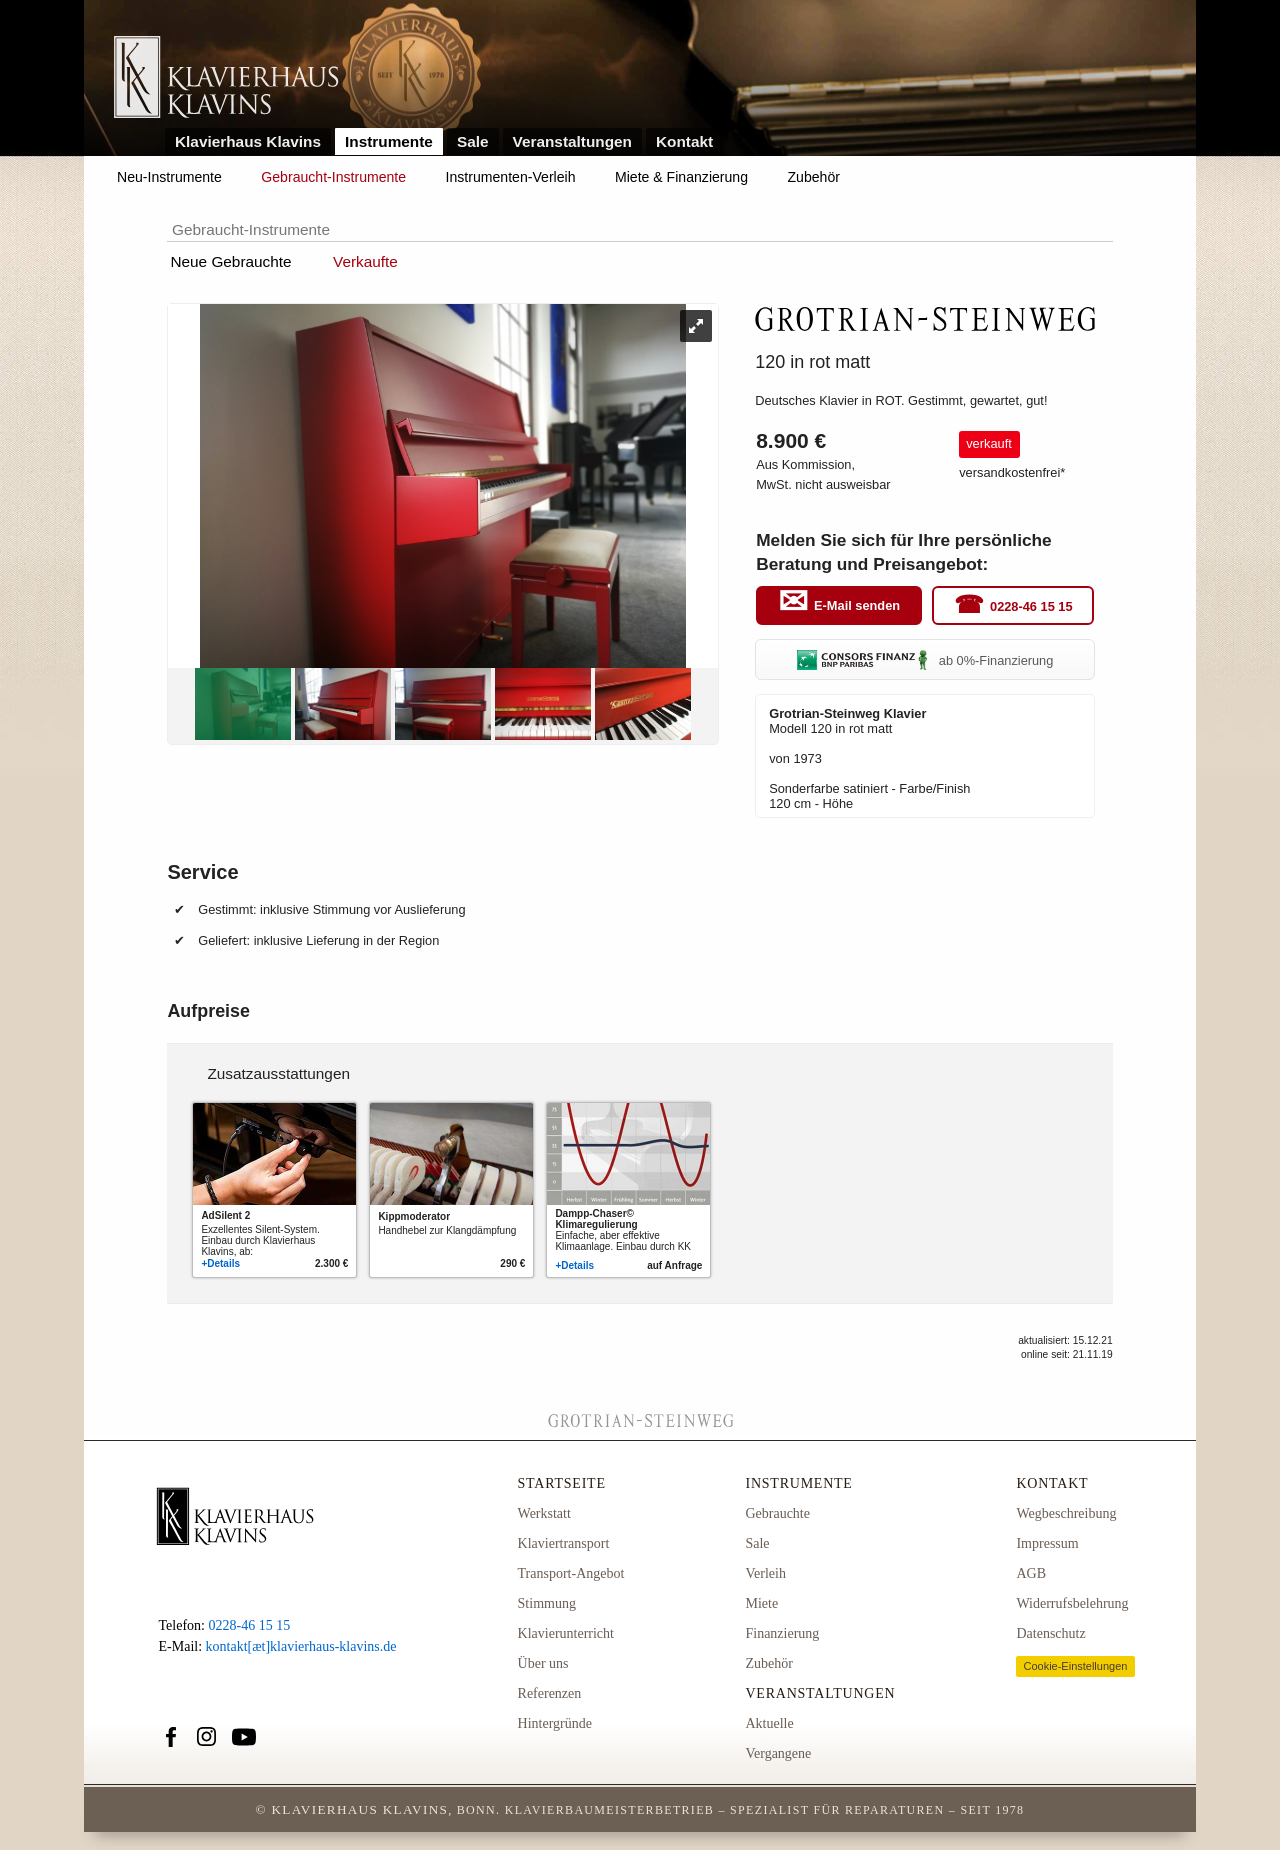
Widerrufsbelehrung (1072, 1603)
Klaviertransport (564, 1543)
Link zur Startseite (226, 78)
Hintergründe (555, 1723)
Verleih (765, 1573)
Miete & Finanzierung (681, 177)
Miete (761, 1603)
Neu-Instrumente (169, 177)
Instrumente (389, 141)
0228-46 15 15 (1031, 606)
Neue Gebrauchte (230, 261)
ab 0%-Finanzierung (925, 660)
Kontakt (684, 141)
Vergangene (778, 1753)
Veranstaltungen (573, 141)
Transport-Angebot (571, 1573)
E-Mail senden (857, 606)
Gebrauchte (777, 1513)
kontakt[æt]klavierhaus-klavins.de (301, 1646)
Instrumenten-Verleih (511, 177)
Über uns (543, 1663)
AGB (1031, 1573)
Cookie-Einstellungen (1075, 1666)
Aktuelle (769, 1723)
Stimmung (547, 1603)
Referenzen (550, 1693)
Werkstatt (544, 1513)
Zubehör (814, 177)
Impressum (1047, 1543)
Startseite (562, 1483)
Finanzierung (782, 1633)
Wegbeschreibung (1066, 1513)
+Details (220, 1263)
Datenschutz (1050, 1633)
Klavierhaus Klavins (248, 141)
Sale (473, 141)
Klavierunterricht (566, 1633)
